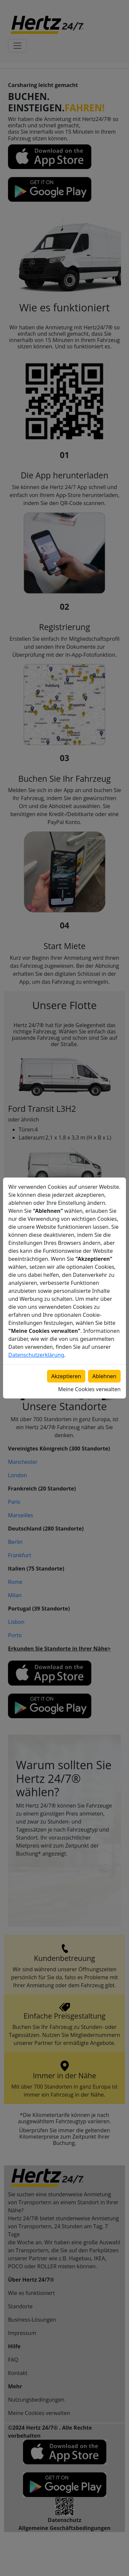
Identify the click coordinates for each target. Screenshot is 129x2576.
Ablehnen (104, 1376)
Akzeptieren (66, 1376)
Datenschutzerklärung (36, 1355)
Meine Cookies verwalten (89, 1389)
